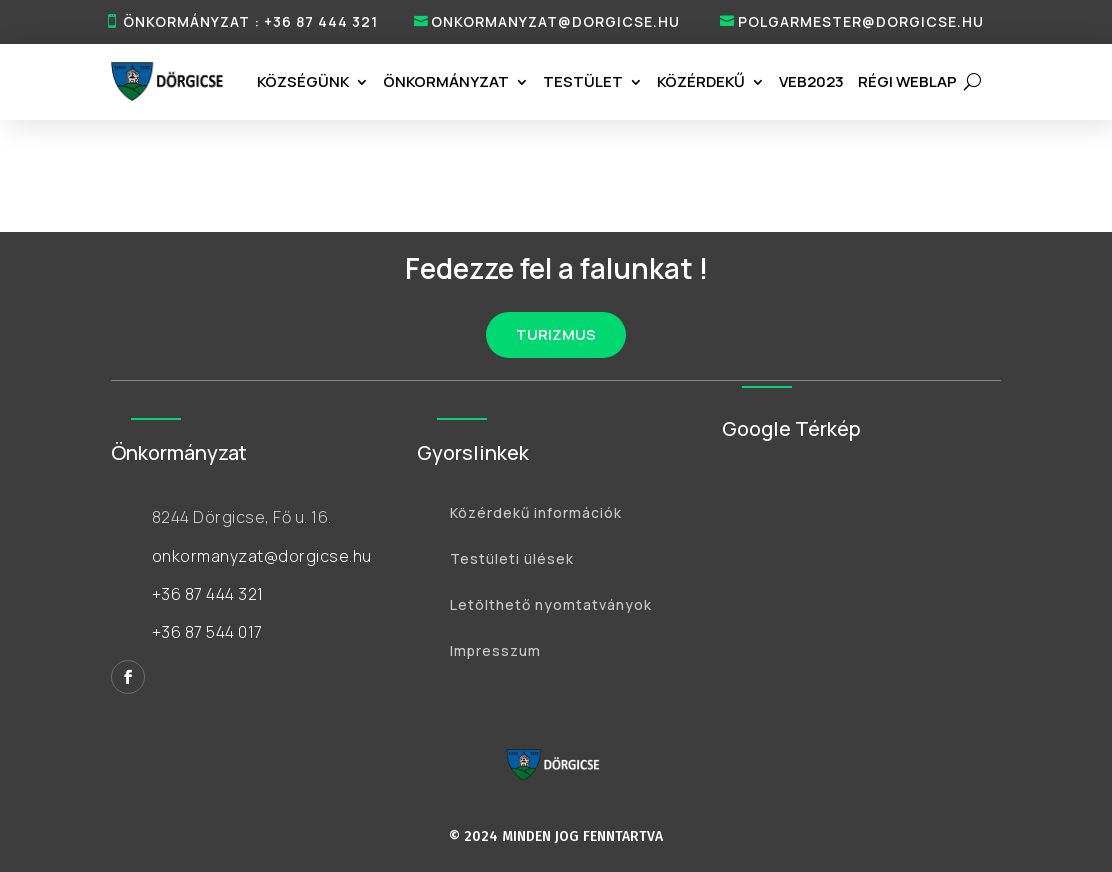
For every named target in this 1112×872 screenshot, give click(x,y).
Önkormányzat (446, 81)
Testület (583, 81)
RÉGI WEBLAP (907, 81)
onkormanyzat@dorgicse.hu (555, 21)
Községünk (303, 81)
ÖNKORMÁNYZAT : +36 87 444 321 (250, 21)
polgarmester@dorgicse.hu (861, 21)
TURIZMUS (556, 334)
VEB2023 (811, 81)
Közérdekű (701, 81)
